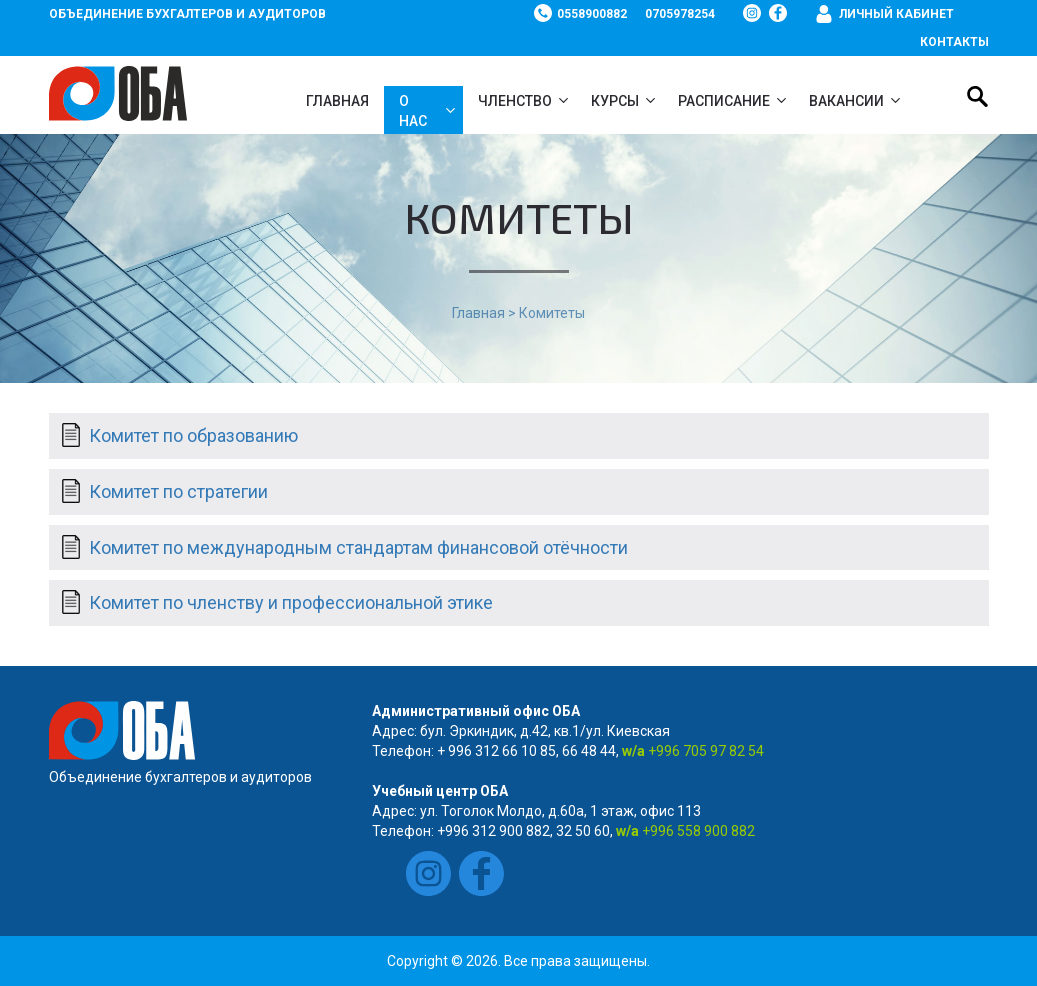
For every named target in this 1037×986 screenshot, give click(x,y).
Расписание (724, 101)
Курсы (615, 101)
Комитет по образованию (193, 435)
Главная (337, 101)
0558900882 (592, 14)
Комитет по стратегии (178, 491)
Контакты (954, 42)
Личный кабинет (896, 14)
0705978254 (680, 14)
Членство (515, 101)
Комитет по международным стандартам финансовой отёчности (358, 547)
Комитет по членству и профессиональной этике (291, 602)
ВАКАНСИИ (846, 101)
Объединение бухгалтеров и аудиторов (187, 14)
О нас (413, 111)
